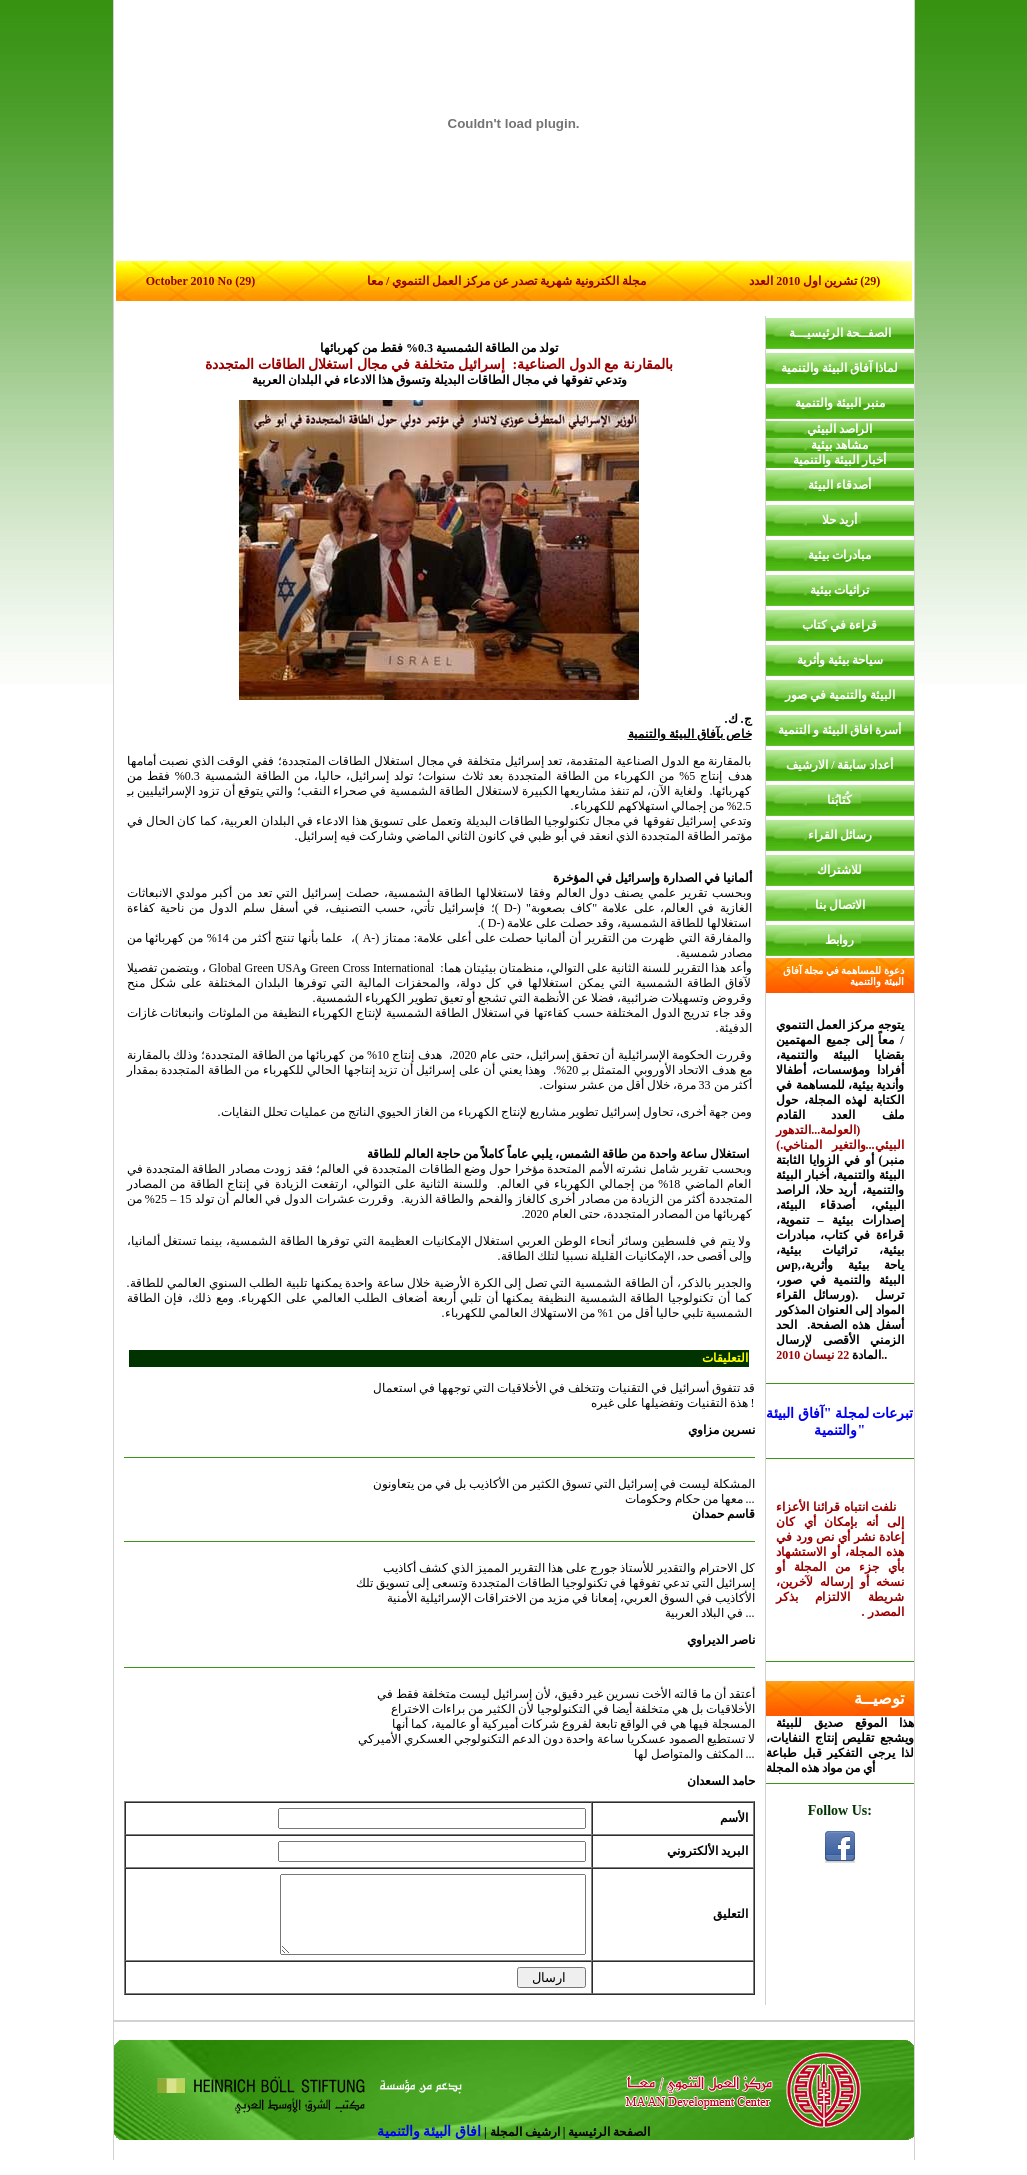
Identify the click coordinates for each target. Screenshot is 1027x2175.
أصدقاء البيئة (839, 485)
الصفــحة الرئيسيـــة (840, 333)
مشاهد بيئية (839, 445)
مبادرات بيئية (839, 555)
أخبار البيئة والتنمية (839, 460)
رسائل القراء (840, 835)
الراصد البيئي (839, 429)
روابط (839, 940)
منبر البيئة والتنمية (840, 403)
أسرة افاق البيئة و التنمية (839, 730)
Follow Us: (840, 1810)
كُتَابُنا (839, 800)
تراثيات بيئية (839, 590)
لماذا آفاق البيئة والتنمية (839, 368)
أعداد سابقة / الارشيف (839, 765)
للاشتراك (839, 870)
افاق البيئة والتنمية (431, 2146)
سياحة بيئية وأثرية (840, 660)
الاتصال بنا (840, 905)
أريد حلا (839, 520)
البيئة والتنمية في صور (840, 695)
